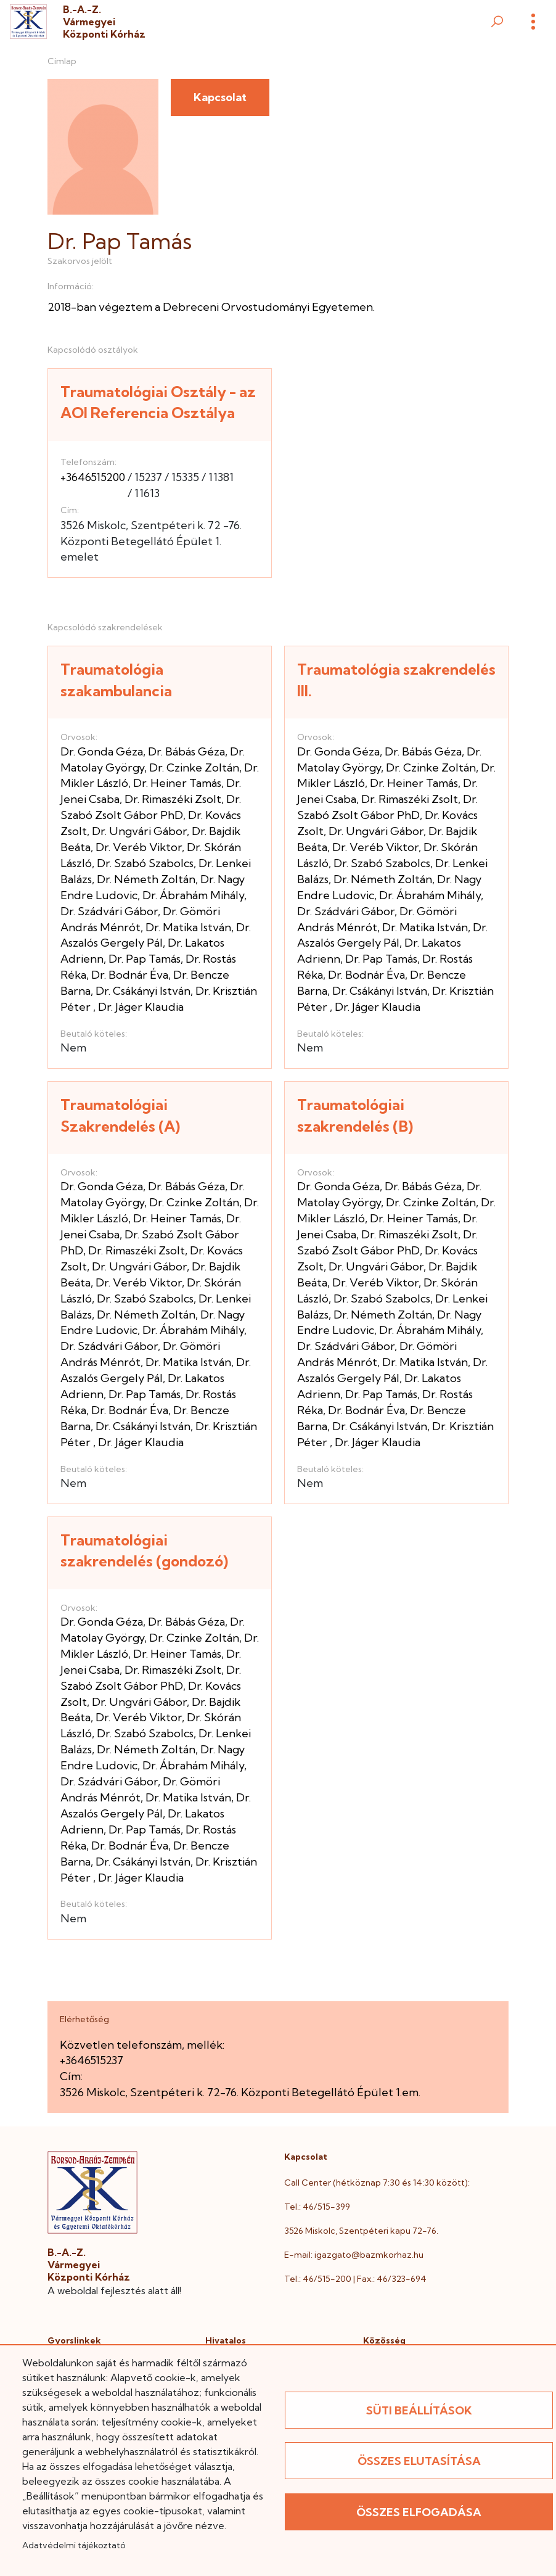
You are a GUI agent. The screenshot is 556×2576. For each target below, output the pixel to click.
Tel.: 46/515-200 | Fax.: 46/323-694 (355, 2278)
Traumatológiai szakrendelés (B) (355, 1115)
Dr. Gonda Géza (101, 751)
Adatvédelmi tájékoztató (73, 2545)
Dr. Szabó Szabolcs (145, 863)
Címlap (61, 61)
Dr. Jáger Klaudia (141, 1007)
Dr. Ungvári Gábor (139, 831)
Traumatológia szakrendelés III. (396, 680)
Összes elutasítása (419, 2461)
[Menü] (533, 21)
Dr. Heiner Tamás (177, 783)
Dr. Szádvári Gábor (109, 911)
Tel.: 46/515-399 (317, 2206)
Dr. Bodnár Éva (129, 975)
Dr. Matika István (188, 927)
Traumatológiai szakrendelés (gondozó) (144, 1551)
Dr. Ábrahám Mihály (193, 895)
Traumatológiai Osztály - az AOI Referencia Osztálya (158, 402)
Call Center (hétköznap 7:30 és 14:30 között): (377, 2182)
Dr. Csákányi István (143, 991)
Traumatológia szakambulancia (116, 680)
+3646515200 (92, 477)
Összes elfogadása (418, 2512)
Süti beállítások (419, 2410)
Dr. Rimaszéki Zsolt (173, 799)
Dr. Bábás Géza (186, 751)
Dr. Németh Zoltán (146, 879)
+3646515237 (91, 2060)
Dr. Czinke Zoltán (194, 767)
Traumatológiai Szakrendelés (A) (120, 1115)
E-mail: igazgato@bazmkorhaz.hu (353, 2254)
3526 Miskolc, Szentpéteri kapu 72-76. (361, 2230)
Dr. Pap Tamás (144, 959)
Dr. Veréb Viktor (139, 847)
